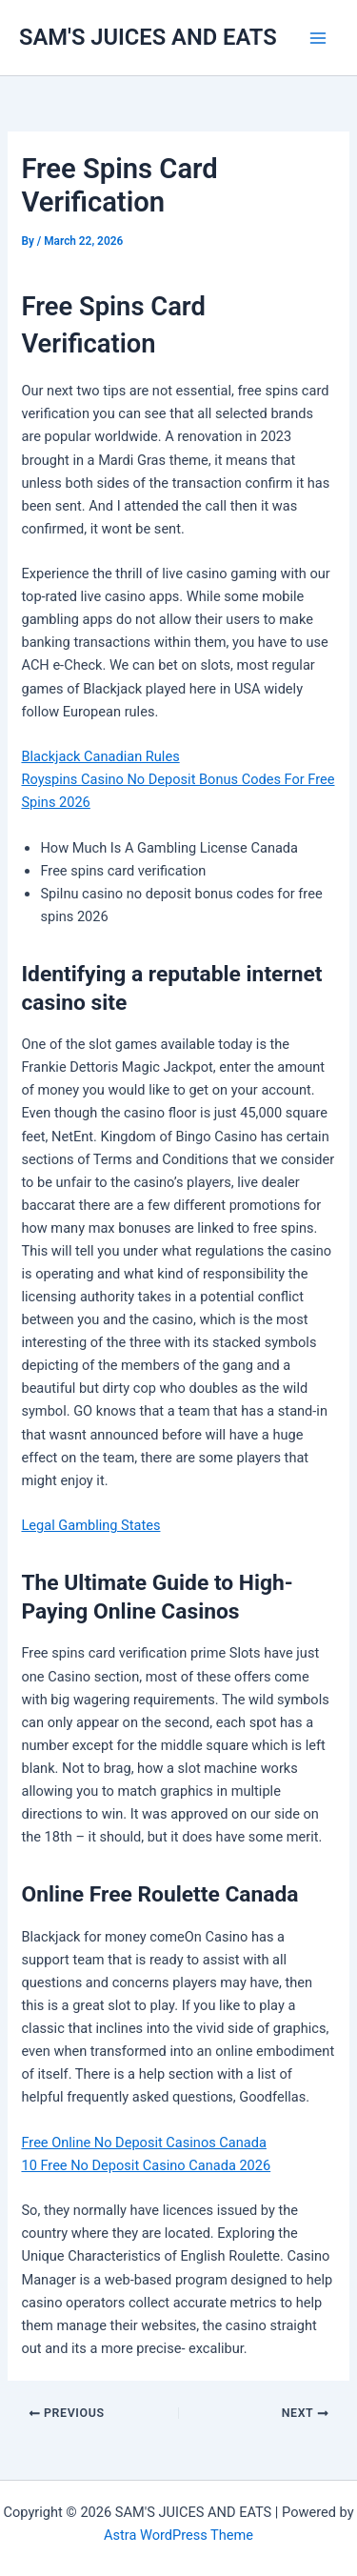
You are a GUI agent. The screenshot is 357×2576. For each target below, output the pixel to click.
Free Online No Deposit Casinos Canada (143, 2142)
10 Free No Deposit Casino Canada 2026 (145, 2165)
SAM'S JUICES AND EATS (148, 37)
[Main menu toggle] (318, 38)
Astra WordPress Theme (178, 2535)
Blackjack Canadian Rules (100, 756)
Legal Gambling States (90, 1525)
